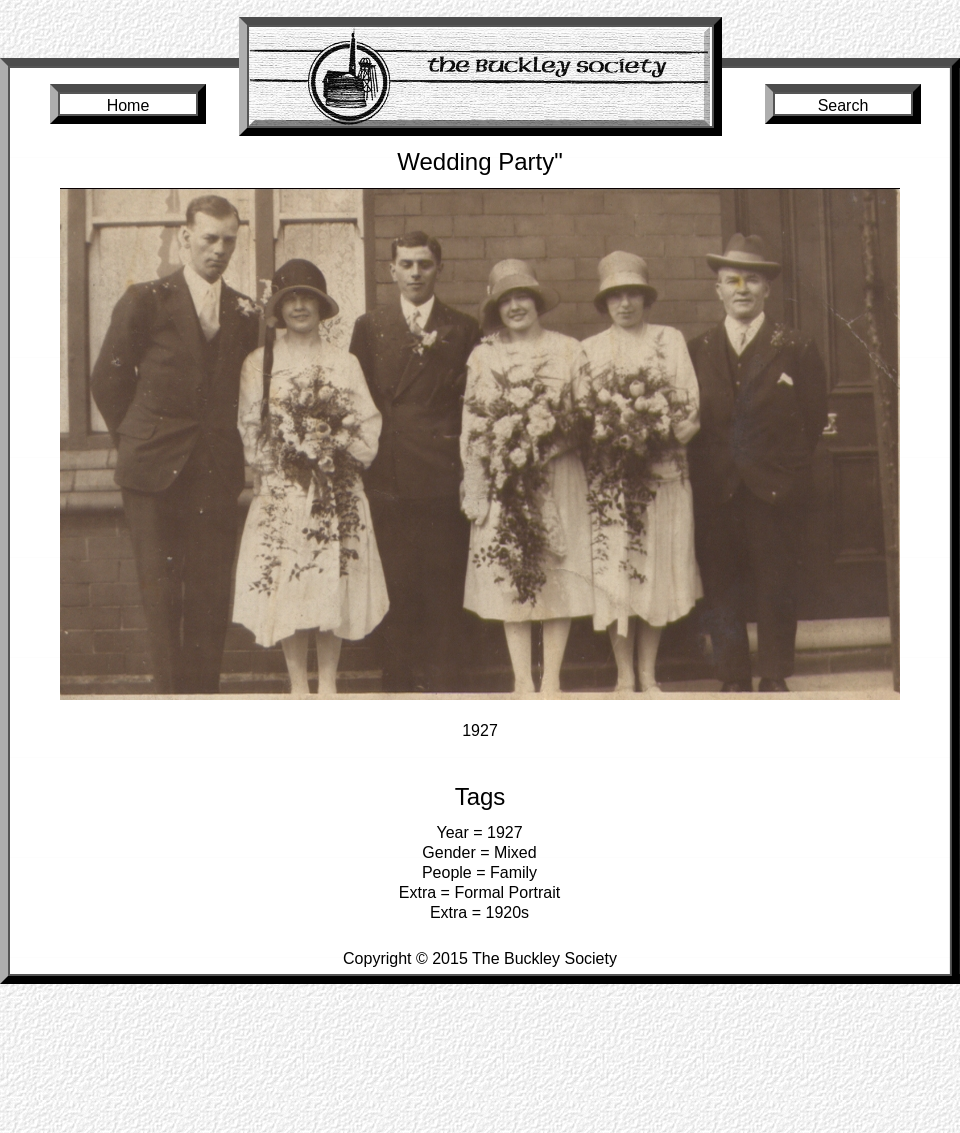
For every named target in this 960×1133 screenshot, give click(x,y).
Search (843, 105)
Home (128, 105)
